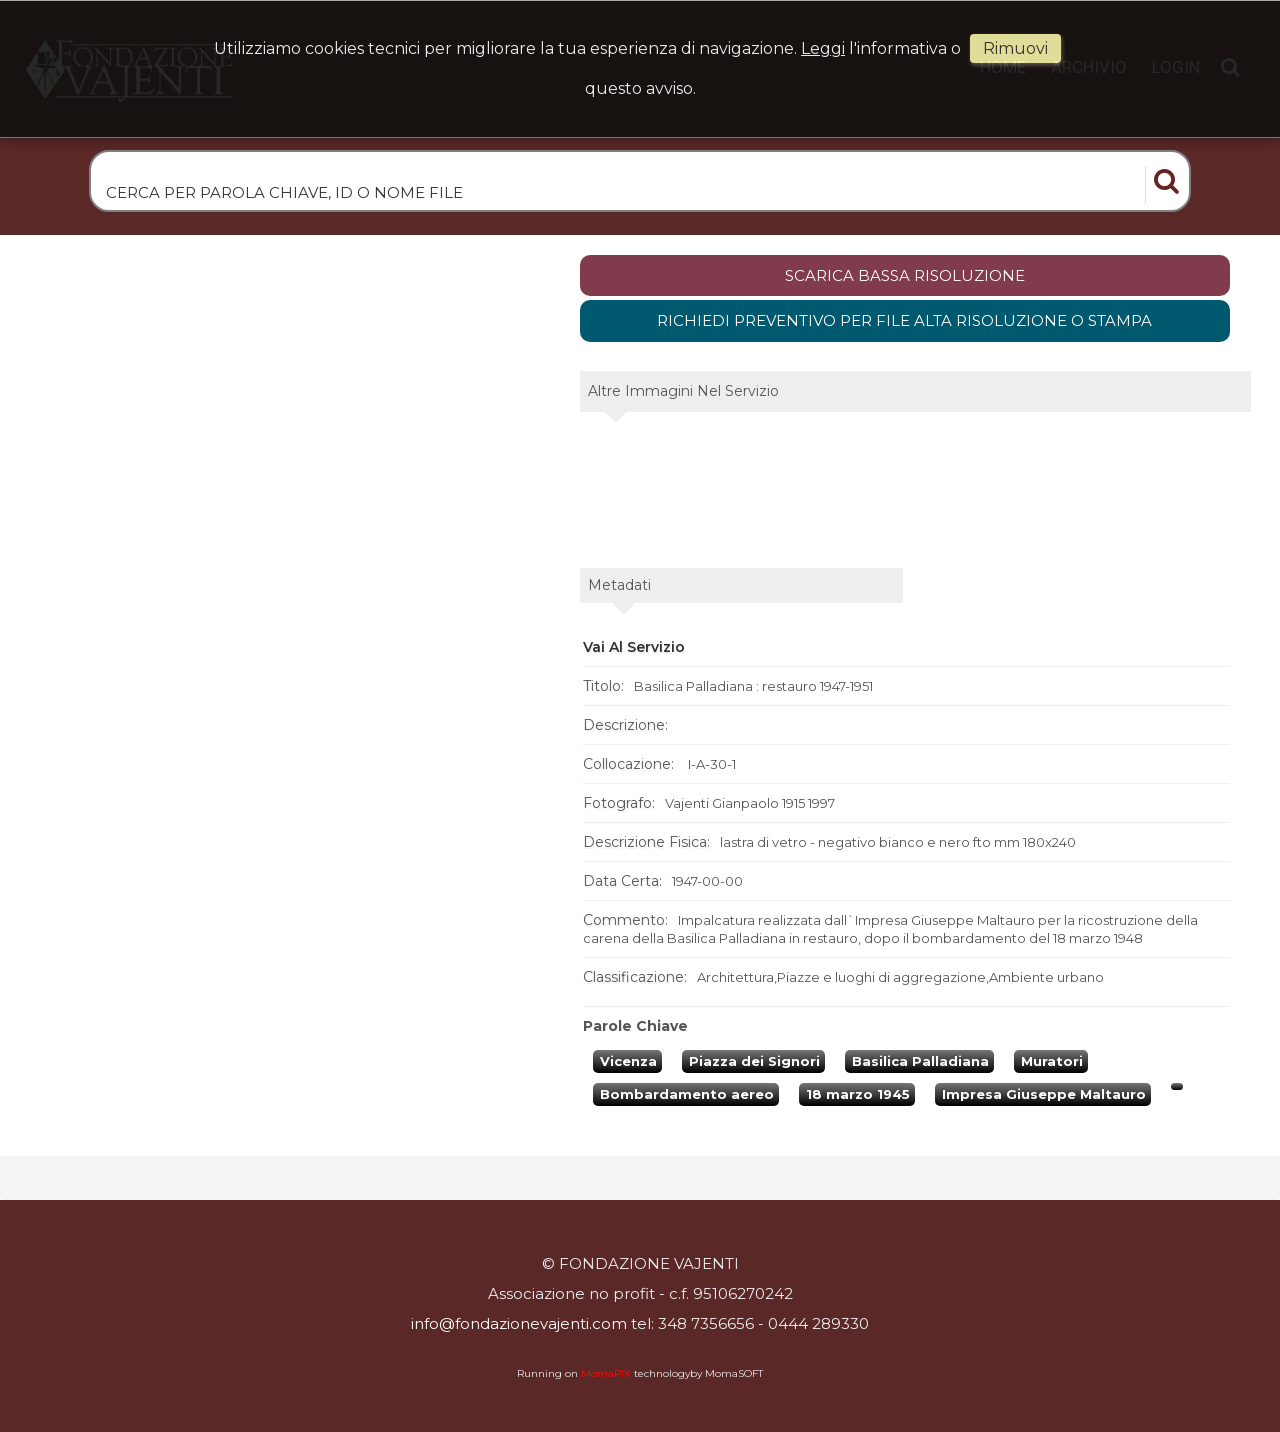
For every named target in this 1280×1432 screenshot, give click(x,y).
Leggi (823, 48)
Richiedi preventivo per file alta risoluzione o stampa (904, 323)
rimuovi (1015, 48)
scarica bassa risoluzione (905, 278)
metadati (619, 588)
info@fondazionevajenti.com (519, 1323)
